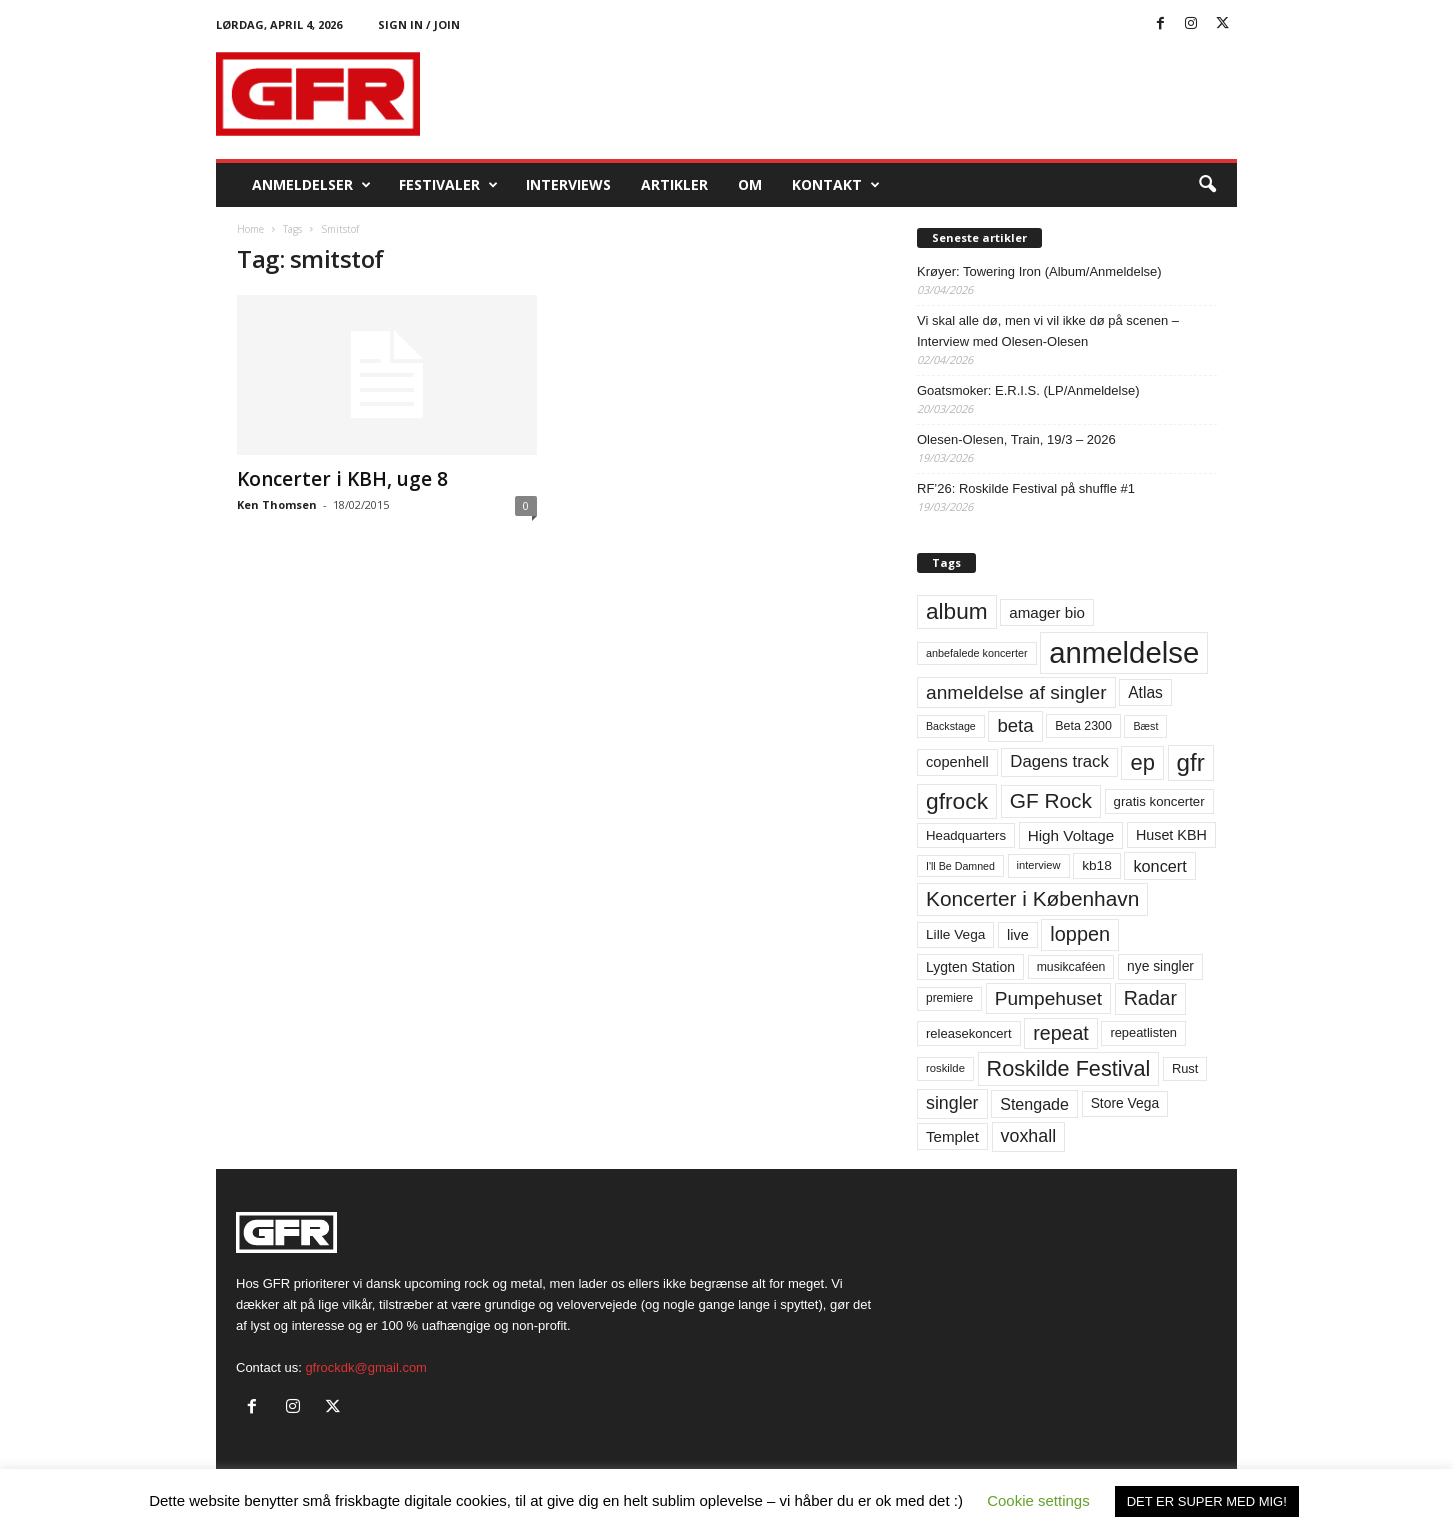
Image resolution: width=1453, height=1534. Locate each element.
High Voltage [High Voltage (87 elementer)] (1071, 835)
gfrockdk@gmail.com (366, 1367)
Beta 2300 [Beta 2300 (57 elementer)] (1083, 726)
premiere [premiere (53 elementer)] (949, 998)
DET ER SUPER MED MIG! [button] (1207, 1501)
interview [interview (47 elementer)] (1039, 865)
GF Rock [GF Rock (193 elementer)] (1051, 800)
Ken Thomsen (277, 504)
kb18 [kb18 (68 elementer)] (1097, 865)
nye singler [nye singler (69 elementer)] (1160, 966)
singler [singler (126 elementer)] (952, 1103)
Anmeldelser (311, 185)
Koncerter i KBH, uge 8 (342, 479)
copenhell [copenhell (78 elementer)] (957, 762)
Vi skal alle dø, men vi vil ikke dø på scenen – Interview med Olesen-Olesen (1048, 331)
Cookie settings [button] (1038, 1500)
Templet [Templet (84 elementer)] (952, 1136)
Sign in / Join (419, 24)
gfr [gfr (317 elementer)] (1191, 762)
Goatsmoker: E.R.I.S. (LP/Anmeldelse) (1028, 390)
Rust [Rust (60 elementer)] (1185, 1068)
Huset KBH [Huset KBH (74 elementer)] (1171, 835)
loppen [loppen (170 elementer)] (1080, 934)
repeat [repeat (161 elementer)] (1061, 1033)
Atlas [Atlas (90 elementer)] (1145, 692)
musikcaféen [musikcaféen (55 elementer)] (1071, 967)
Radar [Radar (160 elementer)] (1150, 998)
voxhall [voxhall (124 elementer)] (1029, 1136)
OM (750, 184)
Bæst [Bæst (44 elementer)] (1145, 726)
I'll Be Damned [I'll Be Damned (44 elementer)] (960, 866)
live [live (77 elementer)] (1018, 935)
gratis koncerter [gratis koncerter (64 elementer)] (1159, 801)
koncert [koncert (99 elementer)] (1159, 866)
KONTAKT (836, 185)
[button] (1207, 185)
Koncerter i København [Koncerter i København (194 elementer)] (1032, 898)
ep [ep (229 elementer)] (1142, 762)
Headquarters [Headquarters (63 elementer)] (966, 835)
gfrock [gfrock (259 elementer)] (957, 801)
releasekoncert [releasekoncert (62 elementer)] (969, 1033)
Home (250, 229)
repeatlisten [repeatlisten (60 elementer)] (1143, 1032)
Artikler (674, 184)
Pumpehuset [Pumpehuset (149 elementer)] (1048, 998)
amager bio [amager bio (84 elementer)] (1047, 612)
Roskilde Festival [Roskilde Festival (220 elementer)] (1069, 1068)
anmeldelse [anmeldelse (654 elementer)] (1124, 652)
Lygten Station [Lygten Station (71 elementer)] (970, 967)
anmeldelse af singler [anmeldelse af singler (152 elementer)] (1016, 692)
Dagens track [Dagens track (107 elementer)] (1059, 761)
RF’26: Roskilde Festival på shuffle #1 (1026, 488)
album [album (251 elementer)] (957, 611)
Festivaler (448, 185)
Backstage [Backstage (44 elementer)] (951, 726)
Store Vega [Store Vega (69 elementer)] (1125, 1103)
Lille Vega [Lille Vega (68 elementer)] (955, 934)
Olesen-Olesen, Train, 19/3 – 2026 (1016, 439)
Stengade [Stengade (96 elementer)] (1034, 1104)
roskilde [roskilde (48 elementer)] (945, 1068)
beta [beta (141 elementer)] (1015, 725)
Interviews (568, 184)
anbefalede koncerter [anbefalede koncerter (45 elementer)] (977, 653)
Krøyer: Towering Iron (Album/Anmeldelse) (1039, 271)
